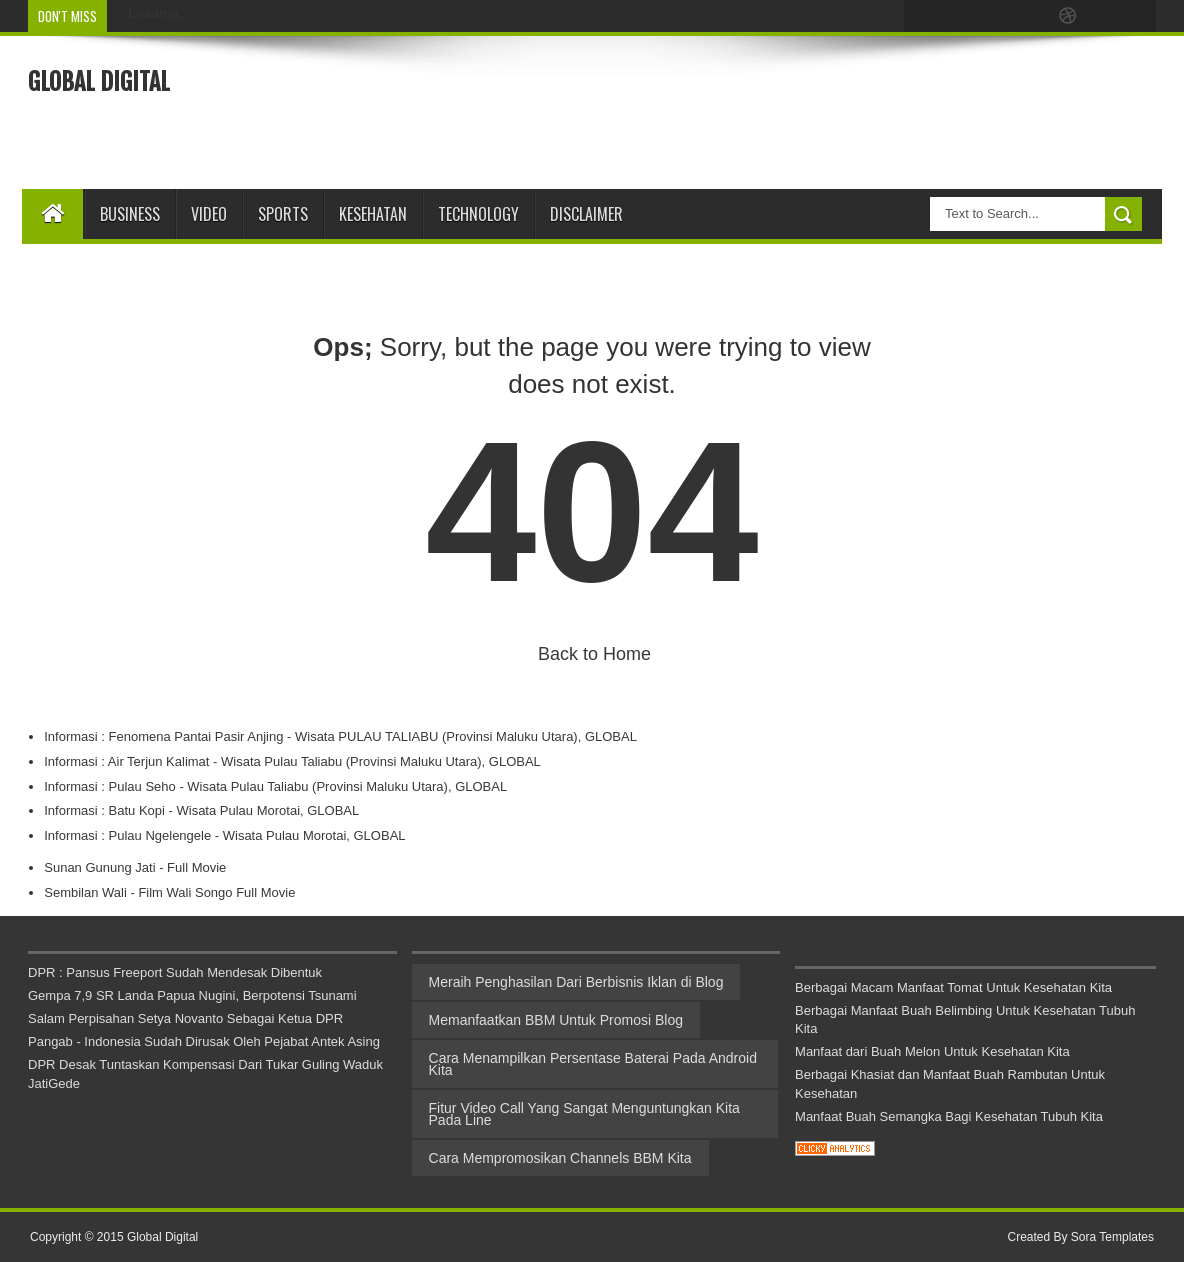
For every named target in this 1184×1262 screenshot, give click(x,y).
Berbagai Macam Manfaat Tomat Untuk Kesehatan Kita (953, 987)
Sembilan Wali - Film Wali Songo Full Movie (169, 892)
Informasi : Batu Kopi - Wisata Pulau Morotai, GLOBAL (201, 810)
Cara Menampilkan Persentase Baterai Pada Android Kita (593, 1064)
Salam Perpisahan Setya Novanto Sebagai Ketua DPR (185, 1018)
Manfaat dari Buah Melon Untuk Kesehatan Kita (932, 1051)
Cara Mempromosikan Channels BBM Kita (560, 1158)
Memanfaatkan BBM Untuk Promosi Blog (556, 1020)
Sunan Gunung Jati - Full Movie (135, 867)
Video (209, 214)
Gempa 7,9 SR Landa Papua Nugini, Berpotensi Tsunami (192, 995)
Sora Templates (1112, 1237)
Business (130, 214)
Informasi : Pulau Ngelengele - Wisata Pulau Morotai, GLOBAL (224, 835)
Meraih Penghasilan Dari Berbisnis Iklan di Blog (576, 982)
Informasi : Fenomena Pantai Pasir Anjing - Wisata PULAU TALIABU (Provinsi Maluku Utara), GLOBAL (340, 736)
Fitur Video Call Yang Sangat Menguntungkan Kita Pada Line (584, 1114)
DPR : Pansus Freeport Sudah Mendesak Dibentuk (175, 972)
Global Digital (99, 82)
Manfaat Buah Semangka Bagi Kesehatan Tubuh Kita (949, 1116)
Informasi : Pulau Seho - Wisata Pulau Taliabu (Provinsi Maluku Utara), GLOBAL (275, 786)
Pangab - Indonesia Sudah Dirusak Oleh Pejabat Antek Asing (204, 1041)
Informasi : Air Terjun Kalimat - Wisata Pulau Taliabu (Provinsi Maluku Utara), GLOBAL (292, 761)
